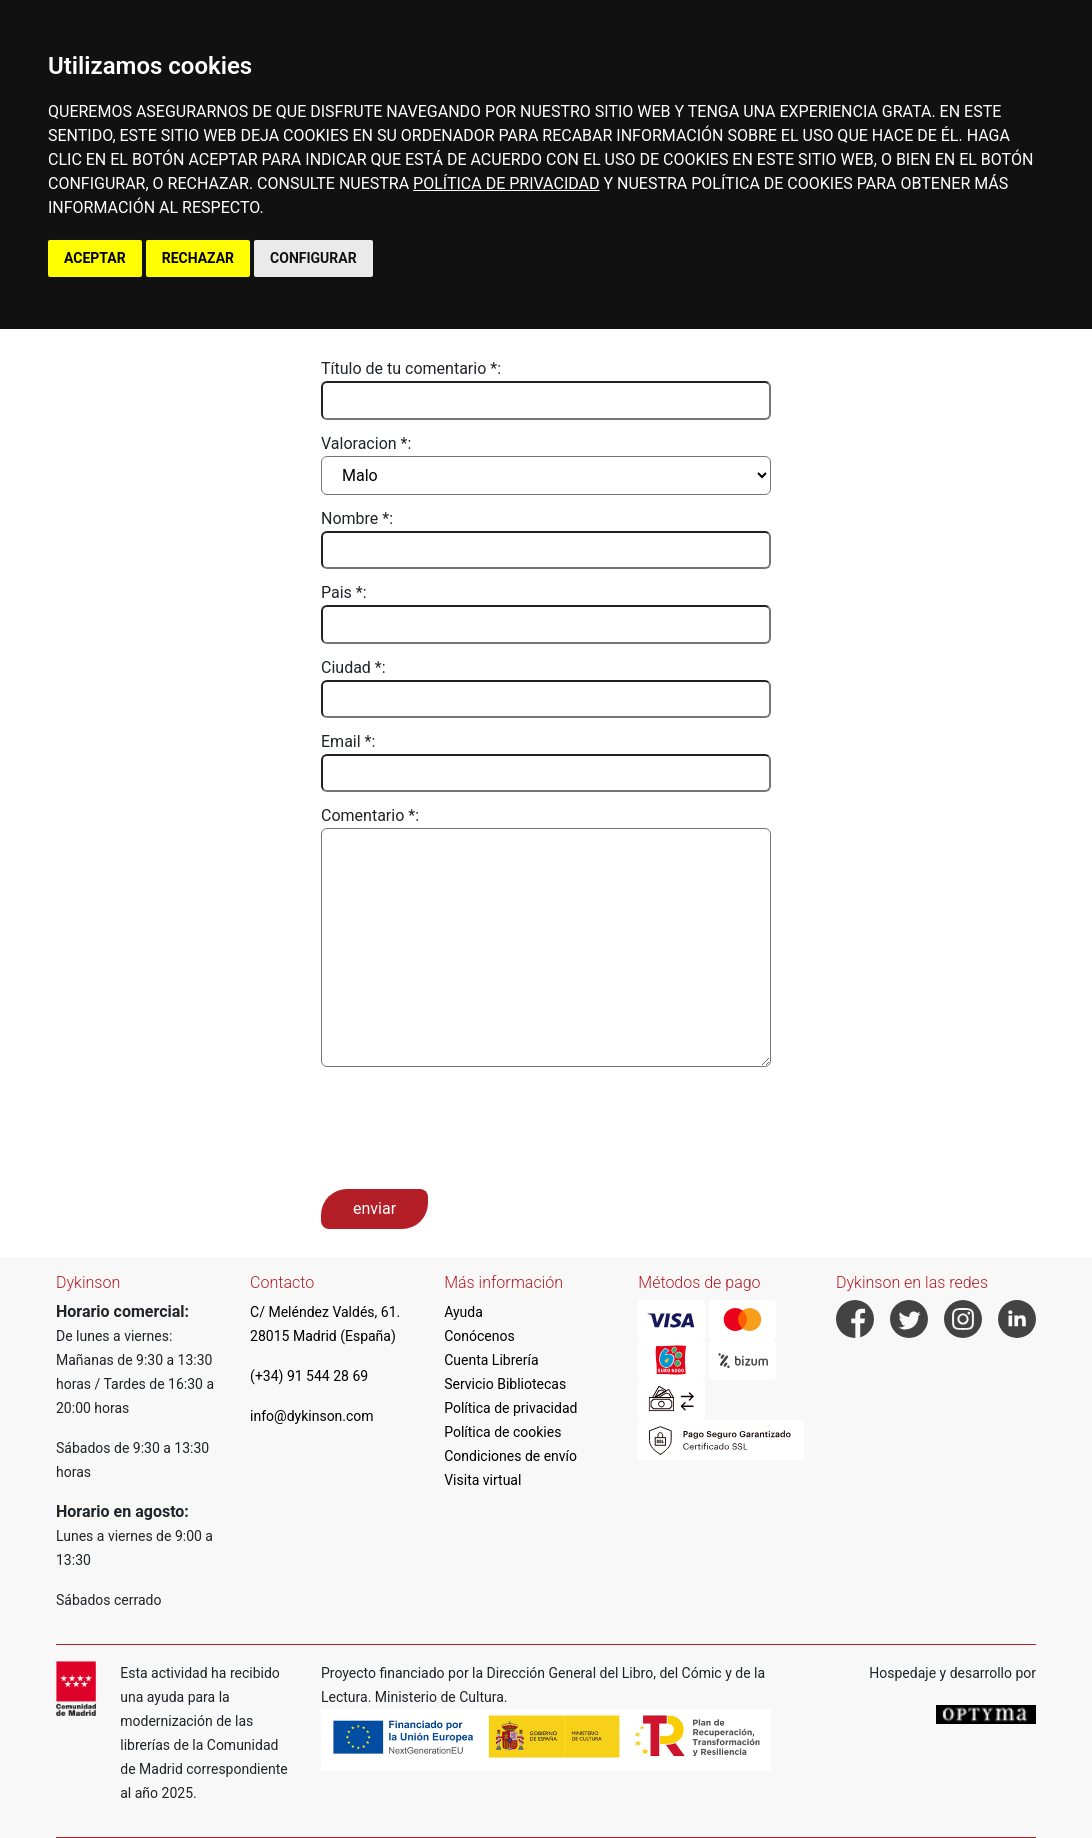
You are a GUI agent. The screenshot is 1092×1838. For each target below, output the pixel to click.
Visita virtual (482, 1480)
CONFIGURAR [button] (313, 258)
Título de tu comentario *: (411, 368)
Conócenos (479, 1336)
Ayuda (463, 1312)
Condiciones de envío (510, 1456)
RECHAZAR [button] (198, 258)
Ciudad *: (353, 667)
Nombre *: (357, 518)
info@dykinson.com (312, 1416)
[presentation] (473, 1126)
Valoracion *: (366, 443)
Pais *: (344, 592)
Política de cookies (502, 1432)
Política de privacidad (510, 1408)
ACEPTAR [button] (95, 258)
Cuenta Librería (491, 1360)
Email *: (348, 741)
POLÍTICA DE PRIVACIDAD (506, 183)
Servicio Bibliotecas (505, 1384)
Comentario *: (370, 815)
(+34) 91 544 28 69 (309, 1376)
